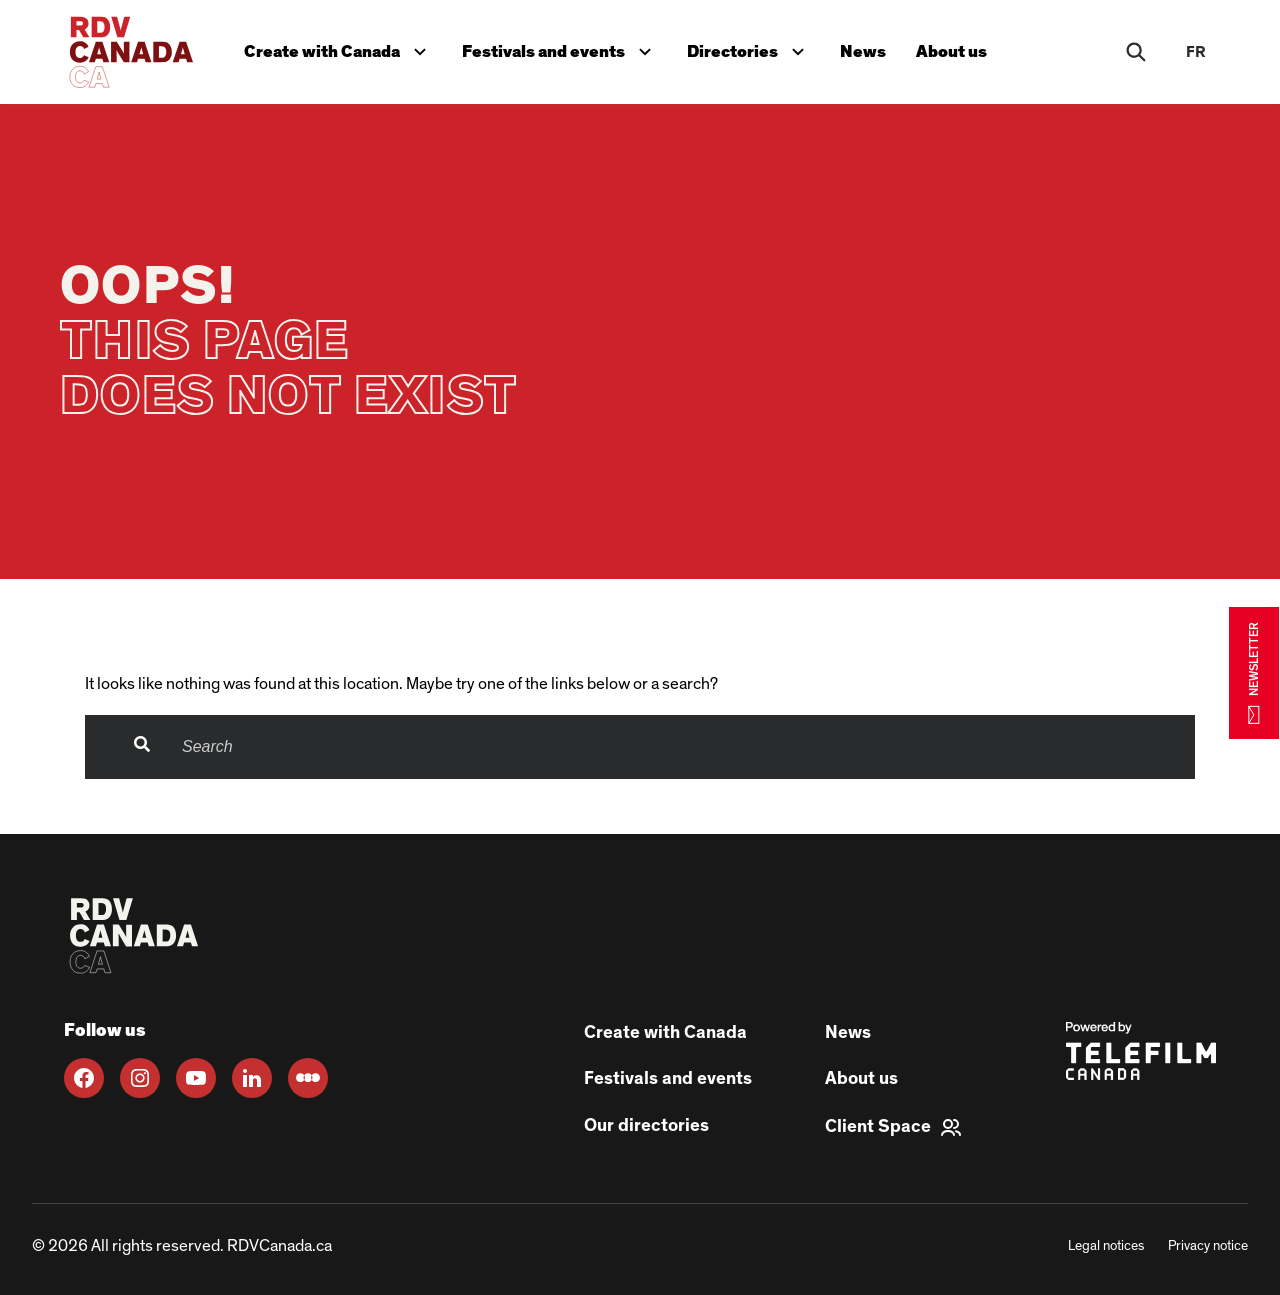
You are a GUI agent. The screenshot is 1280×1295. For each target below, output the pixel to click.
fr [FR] (1196, 52)
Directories (755, 46)
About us (960, 48)
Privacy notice (1208, 1246)
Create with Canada (340, 46)
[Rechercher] (1136, 52)
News (870, 48)
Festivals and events (564, 46)
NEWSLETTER (1254, 672)
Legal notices (1106, 1246)
